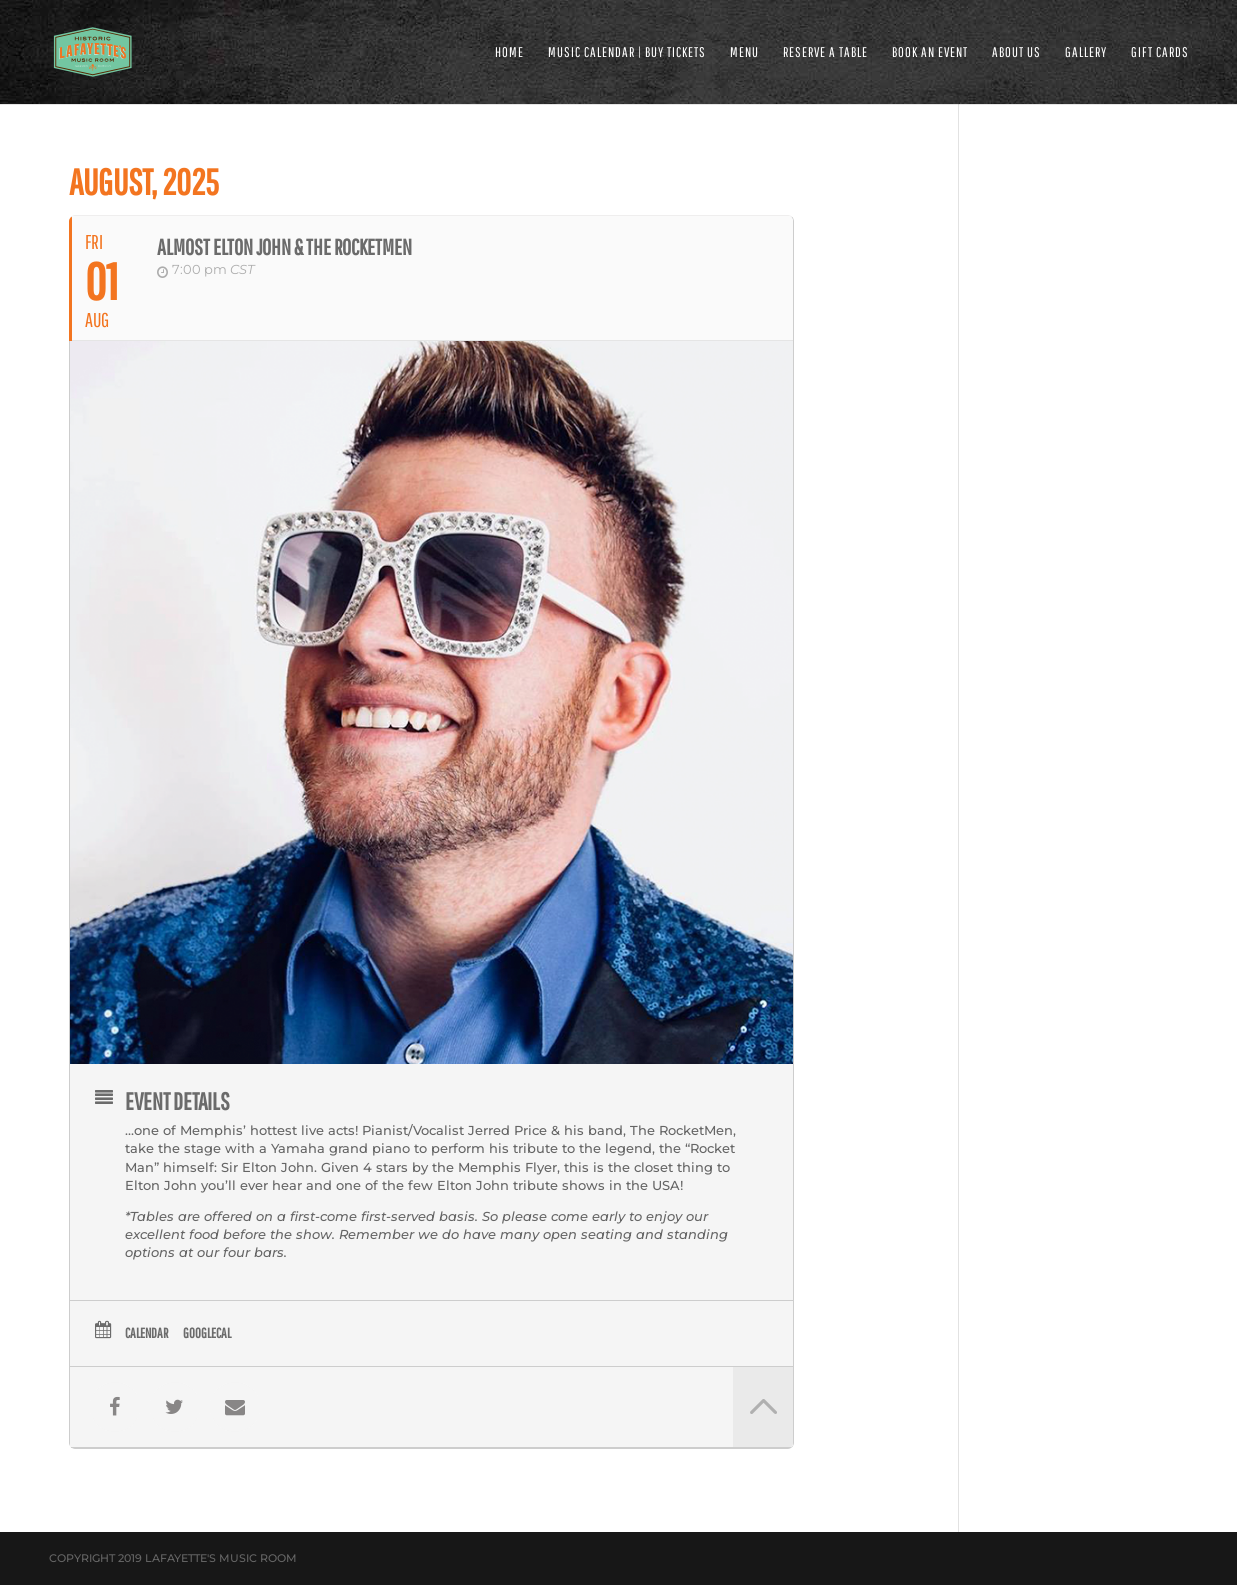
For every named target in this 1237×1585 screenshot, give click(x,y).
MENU (744, 52)
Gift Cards (1160, 52)
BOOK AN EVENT (930, 52)
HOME (509, 52)
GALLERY (1086, 52)
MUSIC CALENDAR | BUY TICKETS (627, 52)
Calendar (146, 1333)
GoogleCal (207, 1333)
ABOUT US (1016, 52)
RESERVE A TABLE (825, 52)
